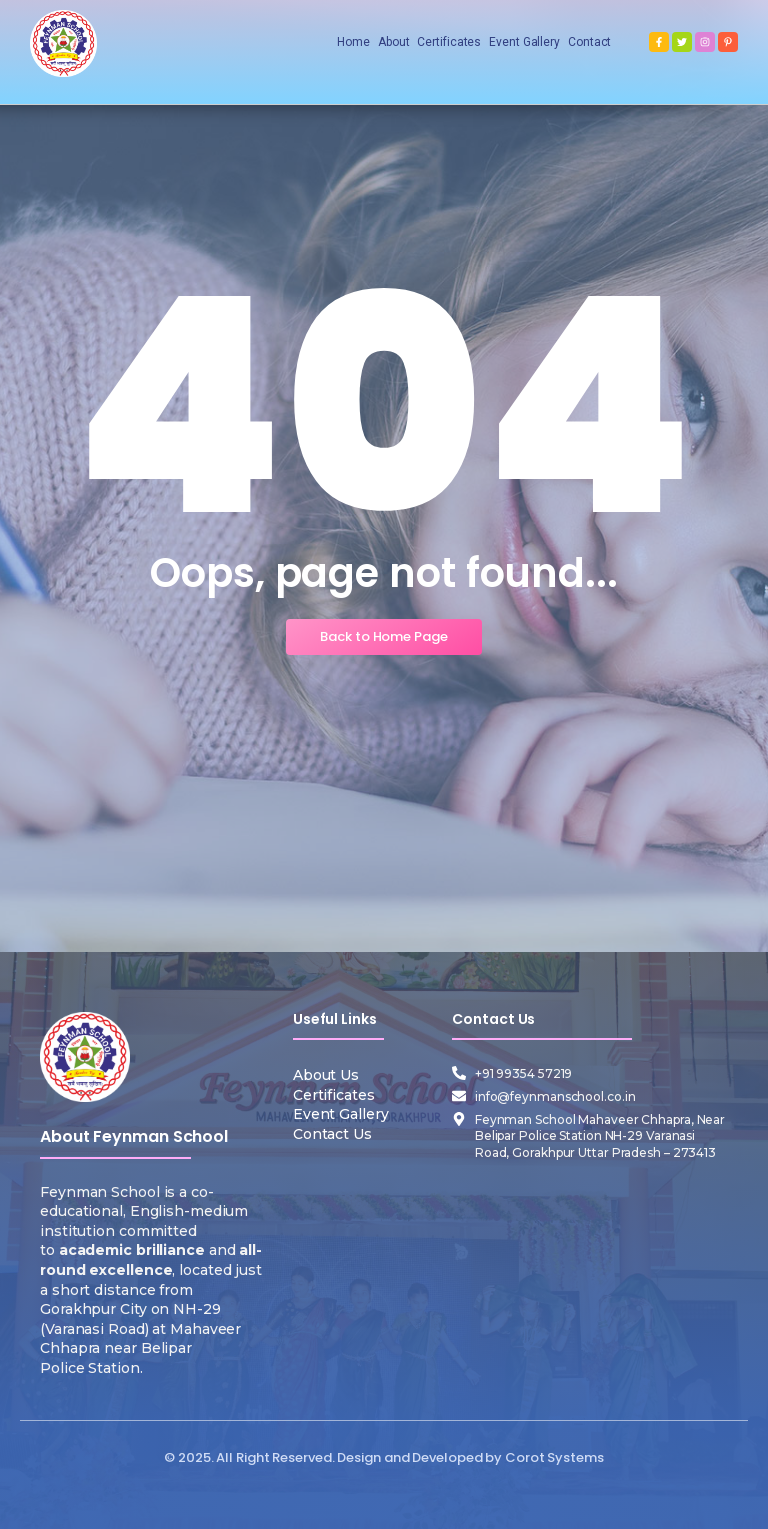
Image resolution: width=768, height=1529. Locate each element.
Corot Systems (554, 1457)
